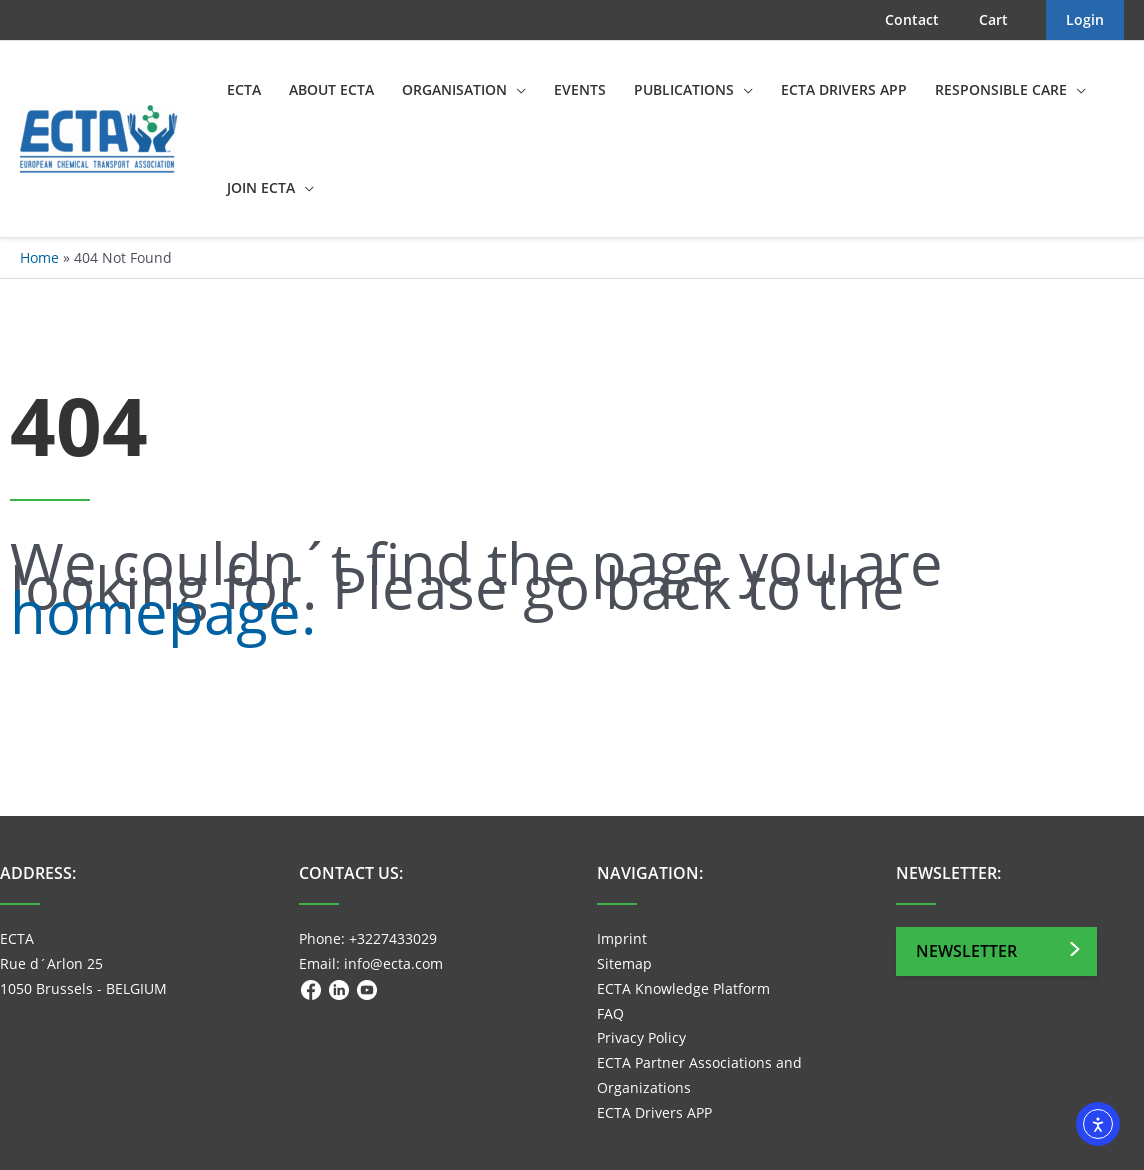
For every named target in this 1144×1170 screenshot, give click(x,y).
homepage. (163, 611)
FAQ (610, 1013)
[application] (516, 90)
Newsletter (966, 951)
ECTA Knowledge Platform (683, 988)
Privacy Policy (641, 1037)
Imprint (622, 938)
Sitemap (624, 963)
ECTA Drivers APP (654, 1112)
